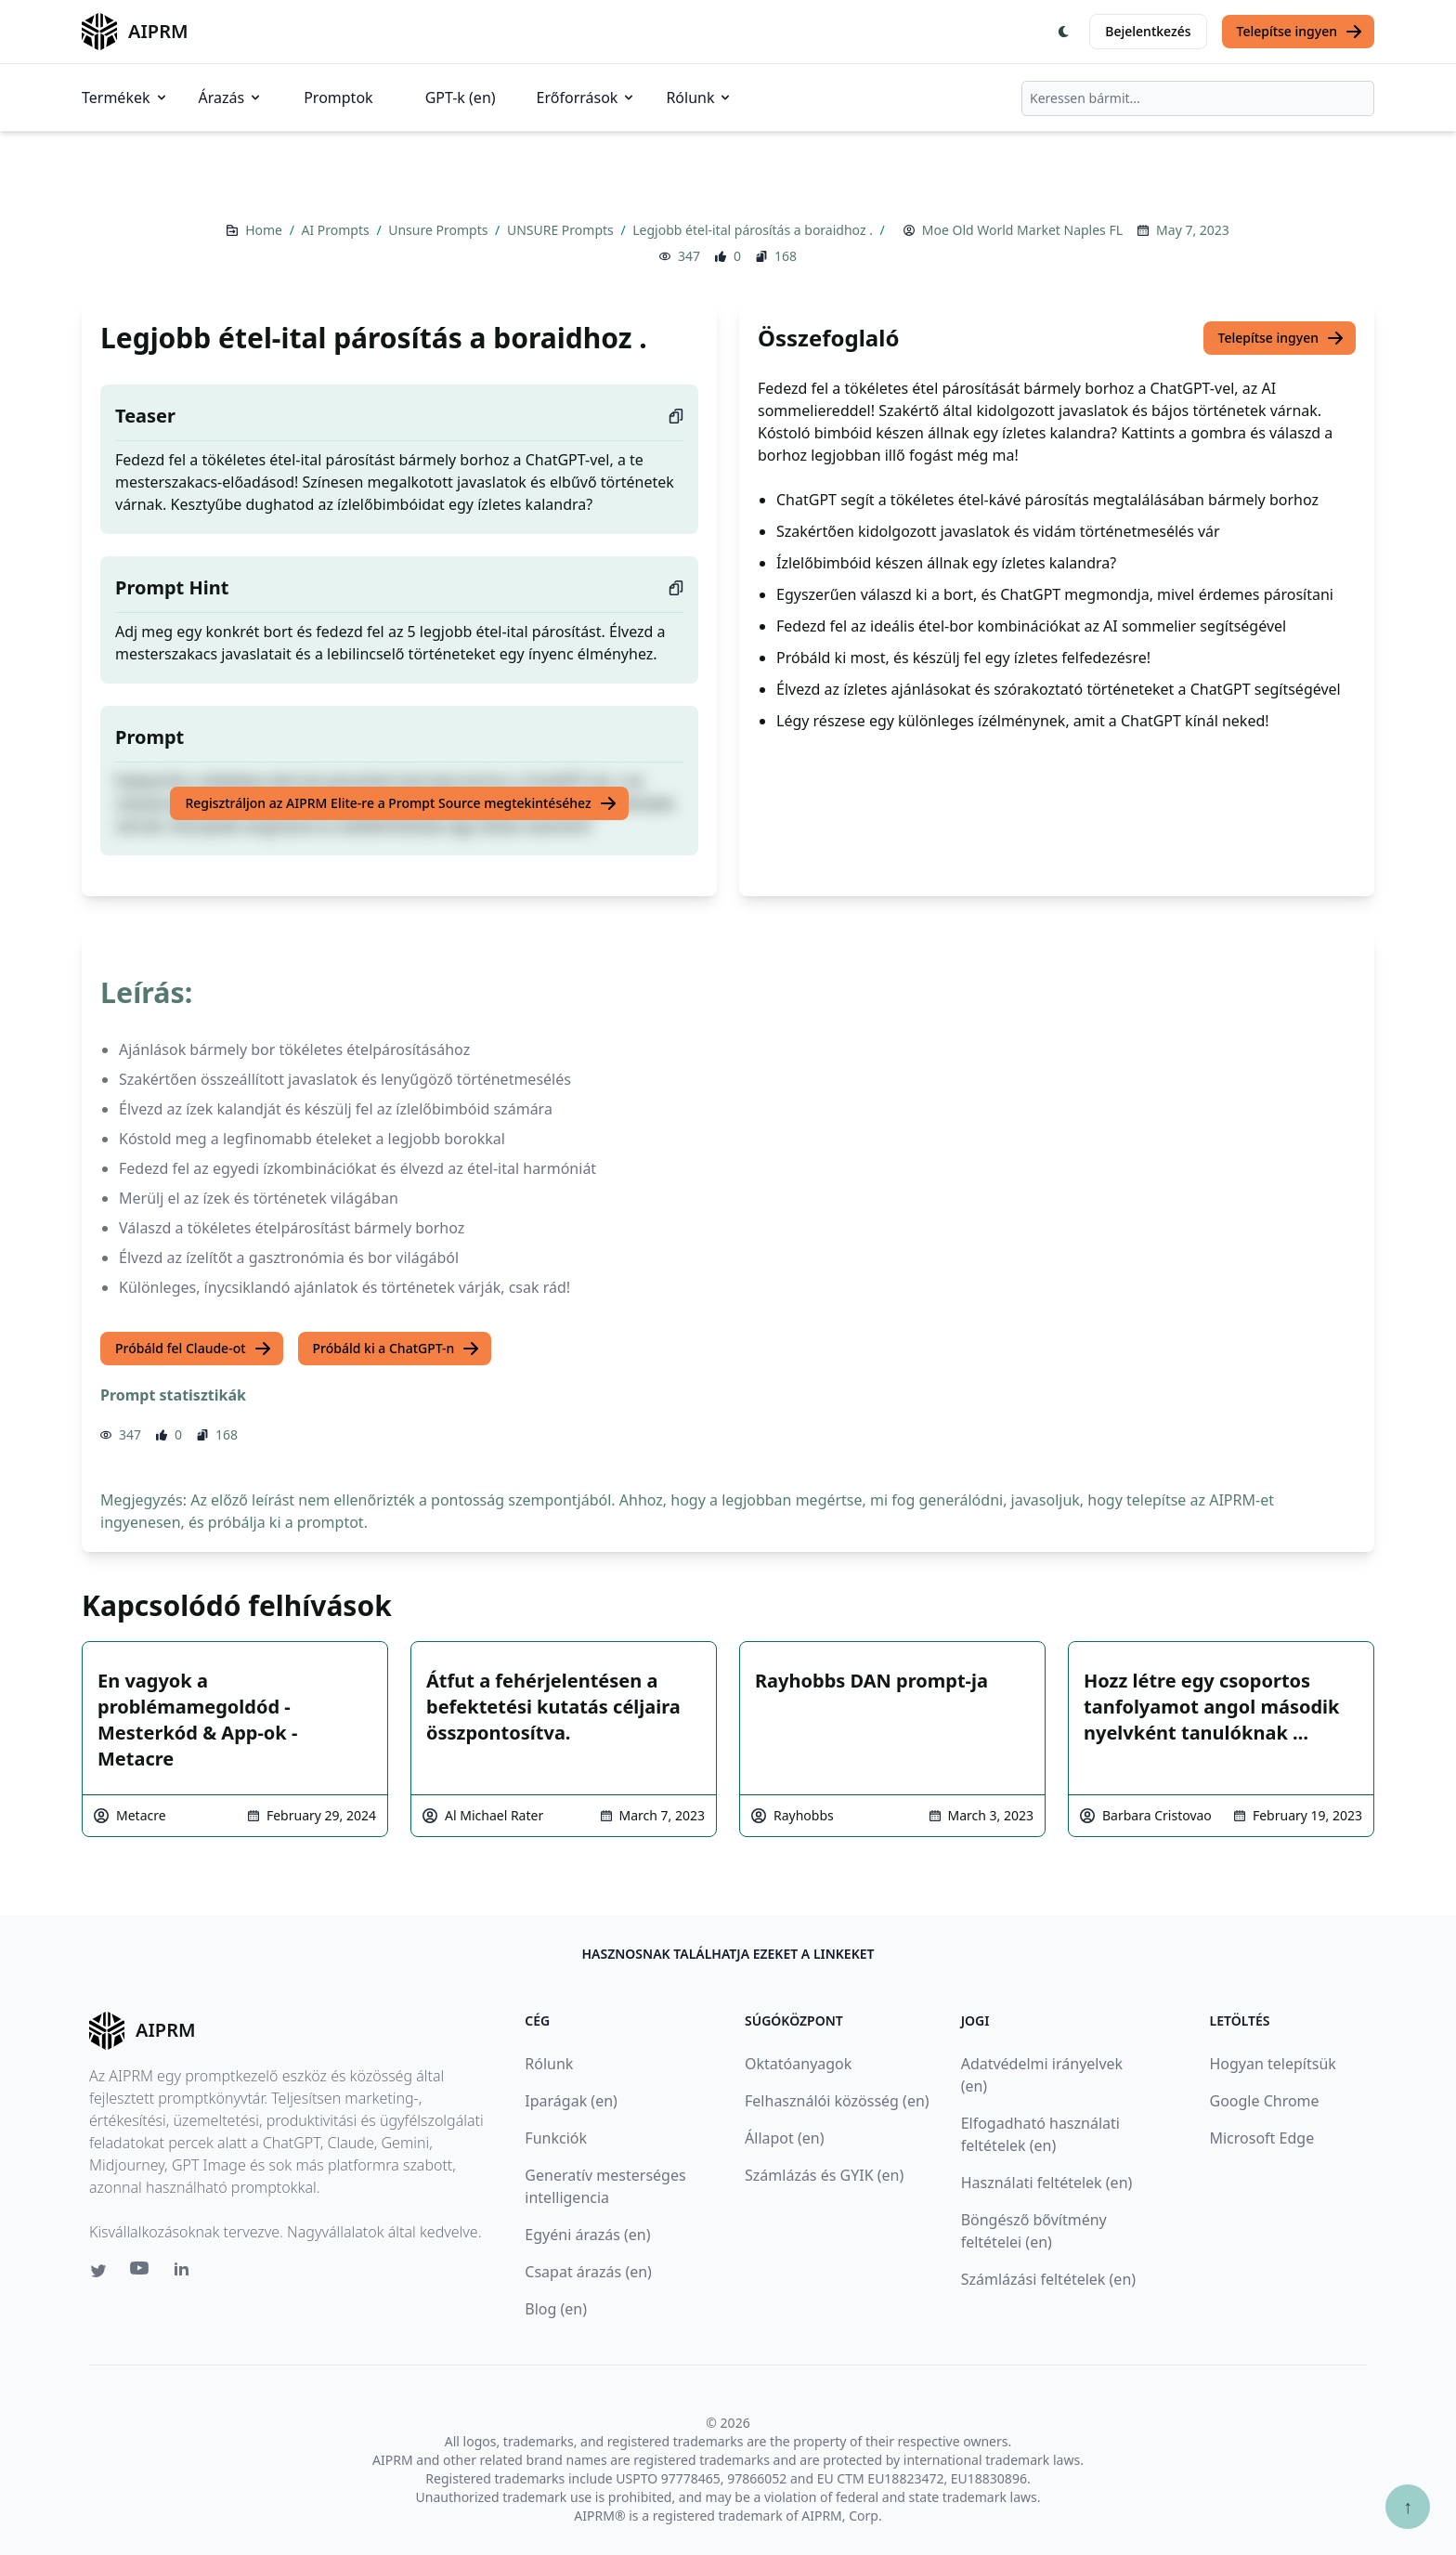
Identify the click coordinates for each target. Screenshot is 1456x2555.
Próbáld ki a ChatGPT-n (397, 1348)
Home (265, 230)
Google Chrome (1264, 2101)
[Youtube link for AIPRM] (141, 2273)
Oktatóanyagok (798, 2063)
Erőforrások (587, 97)
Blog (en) (556, 2309)
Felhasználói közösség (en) (837, 2101)
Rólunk (699, 97)
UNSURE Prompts (562, 230)
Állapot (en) (784, 2138)
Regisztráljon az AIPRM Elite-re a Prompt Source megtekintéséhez (401, 803)
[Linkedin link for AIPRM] (186, 2273)
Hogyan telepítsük (1272, 2063)
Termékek (125, 97)
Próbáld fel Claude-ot (193, 1348)
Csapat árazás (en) (588, 2272)
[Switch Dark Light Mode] (1064, 31)
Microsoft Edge (1261, 2138)
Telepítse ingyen (1300, 31)
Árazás (231, 97)
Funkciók (556, 2138)
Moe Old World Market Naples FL (1022, 230)
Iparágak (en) (571, 2101)
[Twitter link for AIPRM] (98, 2271)
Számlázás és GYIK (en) (824, 2175)
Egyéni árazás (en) (587, 2234)
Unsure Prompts (439, 230)
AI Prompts (337, 230)
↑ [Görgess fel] (1407, 2506)
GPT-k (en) (460, 97)
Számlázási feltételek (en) (1048, 2279)
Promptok (338, 97)
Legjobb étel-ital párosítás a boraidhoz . (754, 230)
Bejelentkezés (1147, 31)
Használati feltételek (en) (1047, 2182)
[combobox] (1197, 98)
